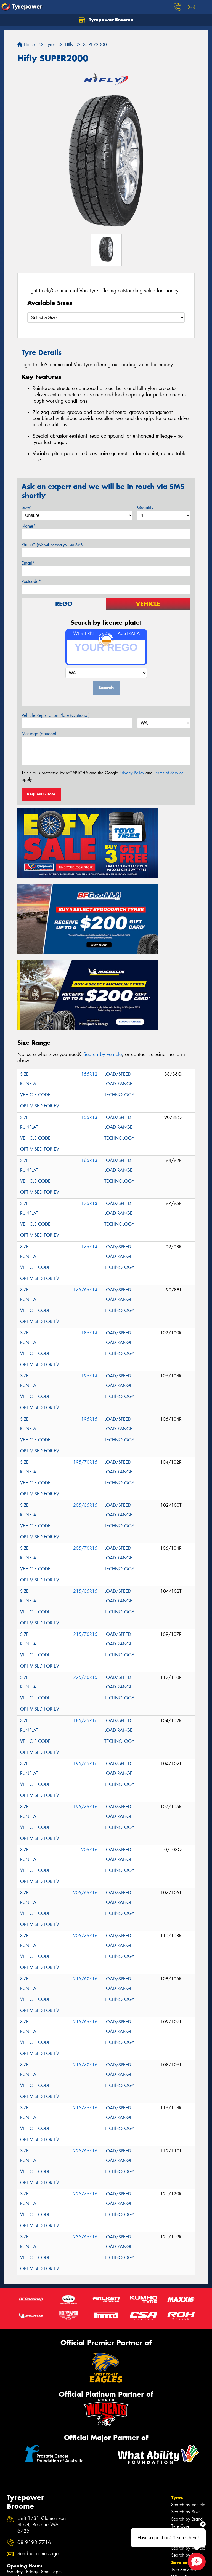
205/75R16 (85, 1805)
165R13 (89, 1030)
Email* (28, 563)
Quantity (145, 507)
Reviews (180, 2484)
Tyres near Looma (23, 2545)
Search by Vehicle (188, 2374)
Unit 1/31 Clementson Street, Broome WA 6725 (41, 2394)
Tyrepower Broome (106, 20)
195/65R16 (85, 1633)
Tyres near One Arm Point (31, 2552)
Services (180, 2432)
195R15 (89, 1289)
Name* (29, 526)
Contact (180, 2461)
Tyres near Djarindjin (26, 2531)
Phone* (53, 544)
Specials (180, 2454)
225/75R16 (85, 2064)
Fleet (176, 2469)
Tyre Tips (179, 2403)
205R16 (89, 1719)
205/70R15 (85, 1418)
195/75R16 (85, 1676)
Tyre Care (180, 2396)
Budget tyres (18, 2566)
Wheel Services (185, 2446)
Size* (27, 507)
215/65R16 (85, 1891)
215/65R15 (85, 1461)
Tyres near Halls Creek (28, 2538)
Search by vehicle (102, 924)
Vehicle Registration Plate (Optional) (56, 715)
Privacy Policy (132, 773)
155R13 (89, 987)
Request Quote (41, 794)
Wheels (179, 2410)
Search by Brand (187, 2388)
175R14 (89, 1116)
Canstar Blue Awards (26, 2559)
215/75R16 (85, 1978)
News (177, 2476)
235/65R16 (85, 2107)
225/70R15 (85, 1547)
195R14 (89, 1246)
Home (26, 44)
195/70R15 (85, 1332)
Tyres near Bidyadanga (28, 2523)
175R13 (89, 1073)
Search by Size (185, 2381)
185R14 (89, 1203)
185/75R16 (85, 1590)
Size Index (16, 2516)
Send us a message (38, 2423)
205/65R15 (85, 1375)
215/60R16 (85, 1848)
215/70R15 (85, 1504)
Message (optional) (40, 734)
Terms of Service (169, 773)
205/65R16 (85, 1762)
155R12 (89, 944)
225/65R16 (85, 2021)
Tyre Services (183, 2439)
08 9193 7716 (34, 2412)
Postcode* (31, 581)
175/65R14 (85, 1160)
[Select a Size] (106, 317)
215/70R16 (85, 1935)
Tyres (177, 2367)
